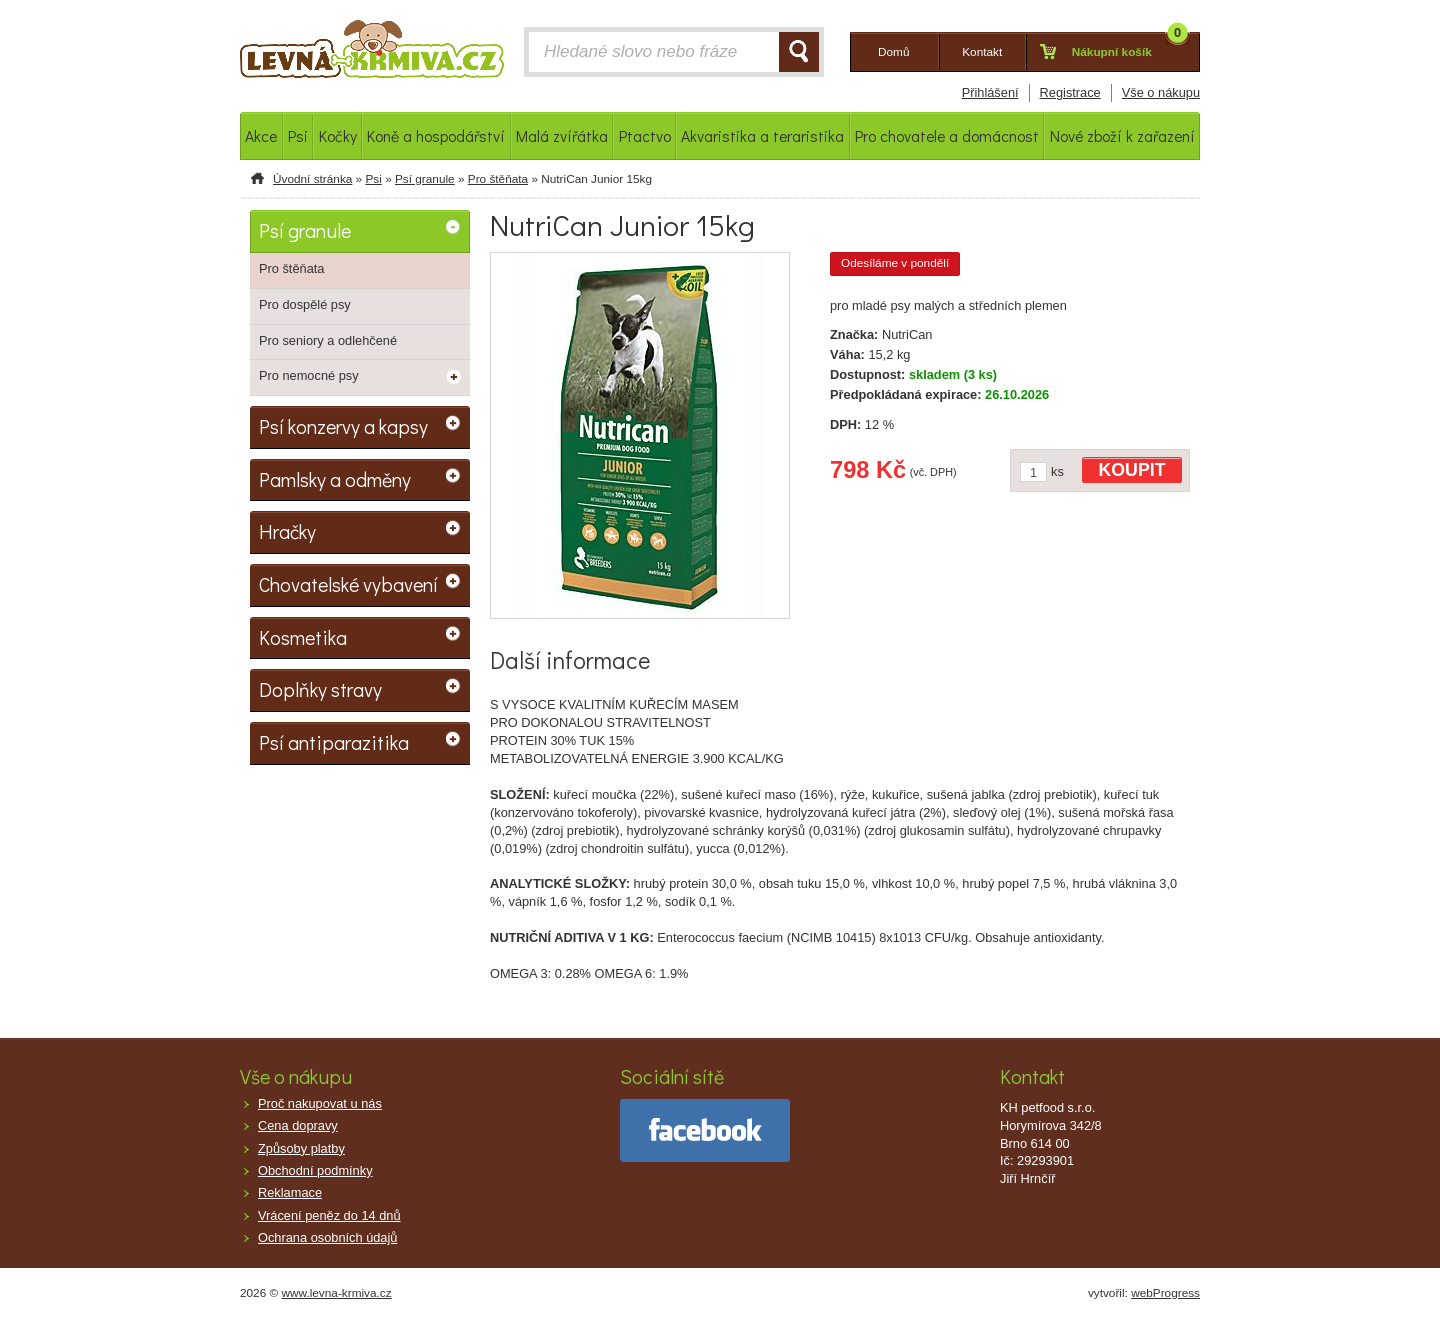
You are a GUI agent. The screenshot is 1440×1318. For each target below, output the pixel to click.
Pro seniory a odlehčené (328, 340)
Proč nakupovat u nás (320, 1103)
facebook (705, 1130)
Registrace (1070, 92)
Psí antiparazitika (334, 742)
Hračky (287, 531)
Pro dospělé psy (305, 304)
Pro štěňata (498, 179)
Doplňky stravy (320, 689)
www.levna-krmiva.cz (337, 1293)
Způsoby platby (301, 1148)
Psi (373, 179)
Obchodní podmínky (315, 1170)
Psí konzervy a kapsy (343, 426)
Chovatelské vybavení (348, 584)
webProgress (1165, 1293)
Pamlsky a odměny (335, 479)
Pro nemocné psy (309, 375)
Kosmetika (303, 637)
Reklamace (290, 1192)
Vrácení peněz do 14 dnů (329, 1215)
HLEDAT (799, 52)
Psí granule (425, 179)
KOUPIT (1132, 470)
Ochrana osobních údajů (327, 1237)
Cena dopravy (298, 1125)
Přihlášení (990, 92)
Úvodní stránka (312, 179)
